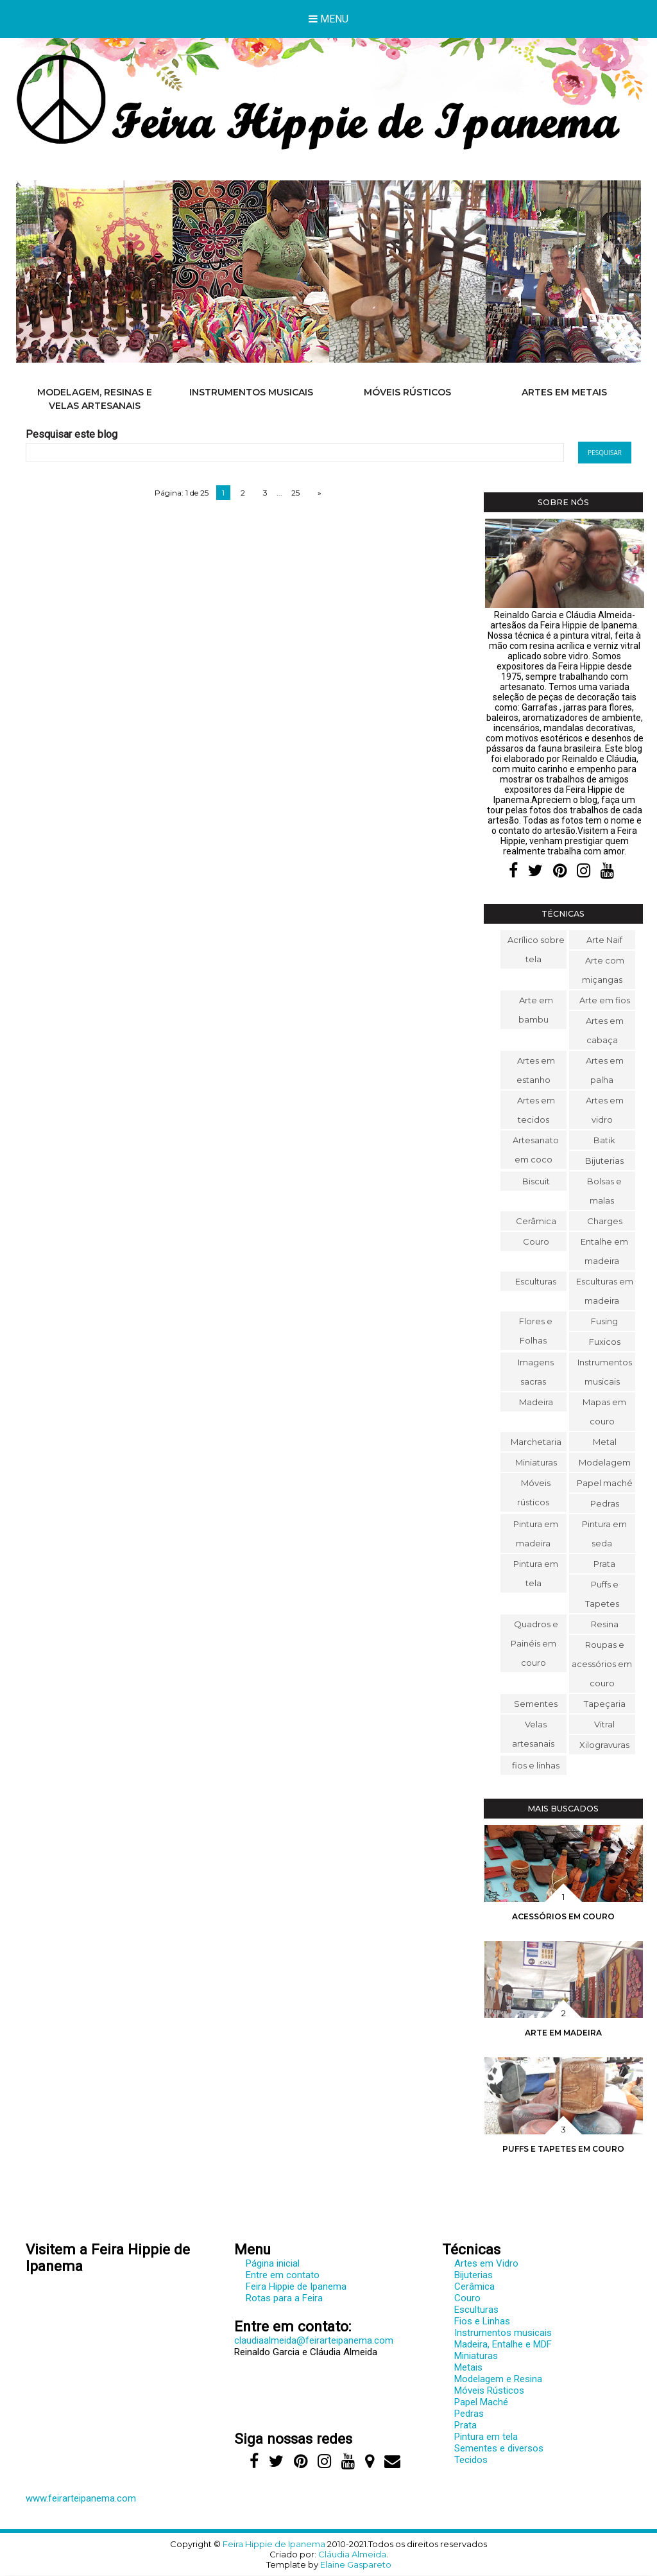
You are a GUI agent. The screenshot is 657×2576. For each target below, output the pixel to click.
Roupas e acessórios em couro (602, 1663)
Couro (536, 1241)
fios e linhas (535, 1765)
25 (295, 492)
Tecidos (471, 2460)
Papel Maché (481, 2402)
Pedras (604, 1503)
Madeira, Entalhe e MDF (503, 2344)
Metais (468, 2367)
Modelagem (605, 1462)
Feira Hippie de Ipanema (296, 2286)
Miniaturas (536, 1462)
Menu (328, 19)
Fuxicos (604, 1341)
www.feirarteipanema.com (81, 2498)
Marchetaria (536, 1442)
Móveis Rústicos (489, 2390)
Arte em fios (604, 1000)
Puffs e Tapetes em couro (563, 2149)
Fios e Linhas (482, 2321)
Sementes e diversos (498, 2448)
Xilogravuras (604, 1745)
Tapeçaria (605, 1704)
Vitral (604, 1724)
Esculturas (535, 1281)
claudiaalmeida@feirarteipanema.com (313, 2340)
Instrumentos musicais (251, 392)
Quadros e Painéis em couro (534, 1643)
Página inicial (273, 2263)
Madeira (536, 1402)
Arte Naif (604, 940)
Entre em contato (283, 2275)
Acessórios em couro (563, 1916)
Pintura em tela (486, 2436)
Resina (605, 1624)
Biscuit (536, 1181)
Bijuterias (604, 1160)
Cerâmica (536, 1221)
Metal (605, 1442)
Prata (604, 1564)
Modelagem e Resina (498, 2379)
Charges (604, 1221)
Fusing (604, 1321)
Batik (604, 1140)
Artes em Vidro (486, 2263)
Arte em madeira (563, 2032)
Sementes (536, 1704)
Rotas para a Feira (284, 2298)
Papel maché (605, 1483)
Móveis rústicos (407, 392)
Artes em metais (564, 392)
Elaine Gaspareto (355, 2564)
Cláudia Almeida (352, 2554)
